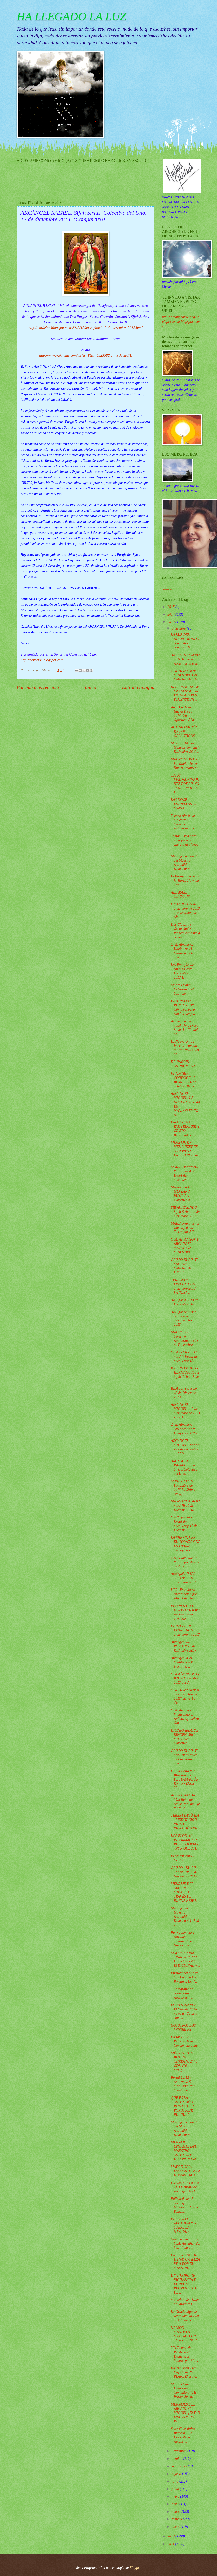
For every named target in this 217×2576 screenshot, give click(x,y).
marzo (177, 2512)
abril (175, 2504)
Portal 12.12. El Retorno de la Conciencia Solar (184, 2041)
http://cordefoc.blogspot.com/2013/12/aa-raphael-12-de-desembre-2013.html (86, 328)
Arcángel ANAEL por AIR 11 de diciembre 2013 (183, 1578)
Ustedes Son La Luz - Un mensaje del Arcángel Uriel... (185, 2187)
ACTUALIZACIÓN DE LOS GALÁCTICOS (184, 731)
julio (175, 2481)
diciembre (179, 628)
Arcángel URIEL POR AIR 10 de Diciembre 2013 (183, 1646)
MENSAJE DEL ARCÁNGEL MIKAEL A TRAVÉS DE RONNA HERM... (184, 1892)
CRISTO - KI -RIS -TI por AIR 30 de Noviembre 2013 (184, 1872)
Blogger (135, 2568)
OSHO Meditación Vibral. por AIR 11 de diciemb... (185, 1562)
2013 (171, 622)
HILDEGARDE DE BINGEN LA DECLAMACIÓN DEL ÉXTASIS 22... (184, 1779)
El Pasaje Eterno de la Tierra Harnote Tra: (185, 880)
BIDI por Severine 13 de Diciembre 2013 (184, 1393)
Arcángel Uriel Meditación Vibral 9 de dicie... (185, 1662)
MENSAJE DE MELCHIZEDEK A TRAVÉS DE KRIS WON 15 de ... (184, 1151)
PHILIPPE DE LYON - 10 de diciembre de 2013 (185, 1630)
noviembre (180, 2451)
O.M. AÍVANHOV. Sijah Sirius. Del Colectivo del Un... (185, 675)
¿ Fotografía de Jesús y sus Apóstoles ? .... (182, 1993)
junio (176, 2489)
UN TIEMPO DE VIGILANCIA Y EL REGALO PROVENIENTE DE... (184, 2284)
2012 (171, 2536)
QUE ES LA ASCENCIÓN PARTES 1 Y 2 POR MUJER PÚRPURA (182, 2106)
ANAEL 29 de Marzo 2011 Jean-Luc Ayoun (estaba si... (185, 659)
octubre (177, 2459)
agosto (177, 2474)
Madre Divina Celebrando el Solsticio (182, 989)
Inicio (90, 687)
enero (176, 2527)
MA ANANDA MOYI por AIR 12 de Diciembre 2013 (185, 1505)
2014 (171, 614)
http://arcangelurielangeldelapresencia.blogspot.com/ (181, 322)
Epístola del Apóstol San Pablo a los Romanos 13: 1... (185, 1977)
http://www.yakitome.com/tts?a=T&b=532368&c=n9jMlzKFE (85, 355)
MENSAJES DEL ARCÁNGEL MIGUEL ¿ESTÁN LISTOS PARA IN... (185, 2412)
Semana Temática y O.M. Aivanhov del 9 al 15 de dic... (185, 2243)
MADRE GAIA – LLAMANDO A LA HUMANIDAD (185, 2171)
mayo (176, 2496)
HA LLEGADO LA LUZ (71, 16)
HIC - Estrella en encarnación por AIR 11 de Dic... (184, 1594)
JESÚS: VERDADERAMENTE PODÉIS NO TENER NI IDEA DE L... (185, 783)
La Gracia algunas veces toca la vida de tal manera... (185, 2316)
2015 (171, 607)
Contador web (167, 589)
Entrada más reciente (38, 687)
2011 (171, 2544)
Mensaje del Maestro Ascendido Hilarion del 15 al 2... (185, 1916)
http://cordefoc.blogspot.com (42, 660)
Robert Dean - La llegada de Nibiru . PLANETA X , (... (185, 2372)
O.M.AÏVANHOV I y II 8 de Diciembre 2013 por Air (185, 1678)
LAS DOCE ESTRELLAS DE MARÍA (184, 804)
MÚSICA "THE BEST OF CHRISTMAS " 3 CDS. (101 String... (184, 2061)
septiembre (180, 2466)
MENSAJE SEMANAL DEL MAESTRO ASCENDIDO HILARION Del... (184, 2150)
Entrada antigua (138, 687)
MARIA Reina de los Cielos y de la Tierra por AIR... (185, 1227)
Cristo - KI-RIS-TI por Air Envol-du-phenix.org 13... (185, 1356)
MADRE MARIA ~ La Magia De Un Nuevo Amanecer (184, 763)
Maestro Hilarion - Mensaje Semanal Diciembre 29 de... (185, 747)
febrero (177, 2519)
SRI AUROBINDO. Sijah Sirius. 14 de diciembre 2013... (185, 1212)
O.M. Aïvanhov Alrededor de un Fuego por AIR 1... (185, 1429)
